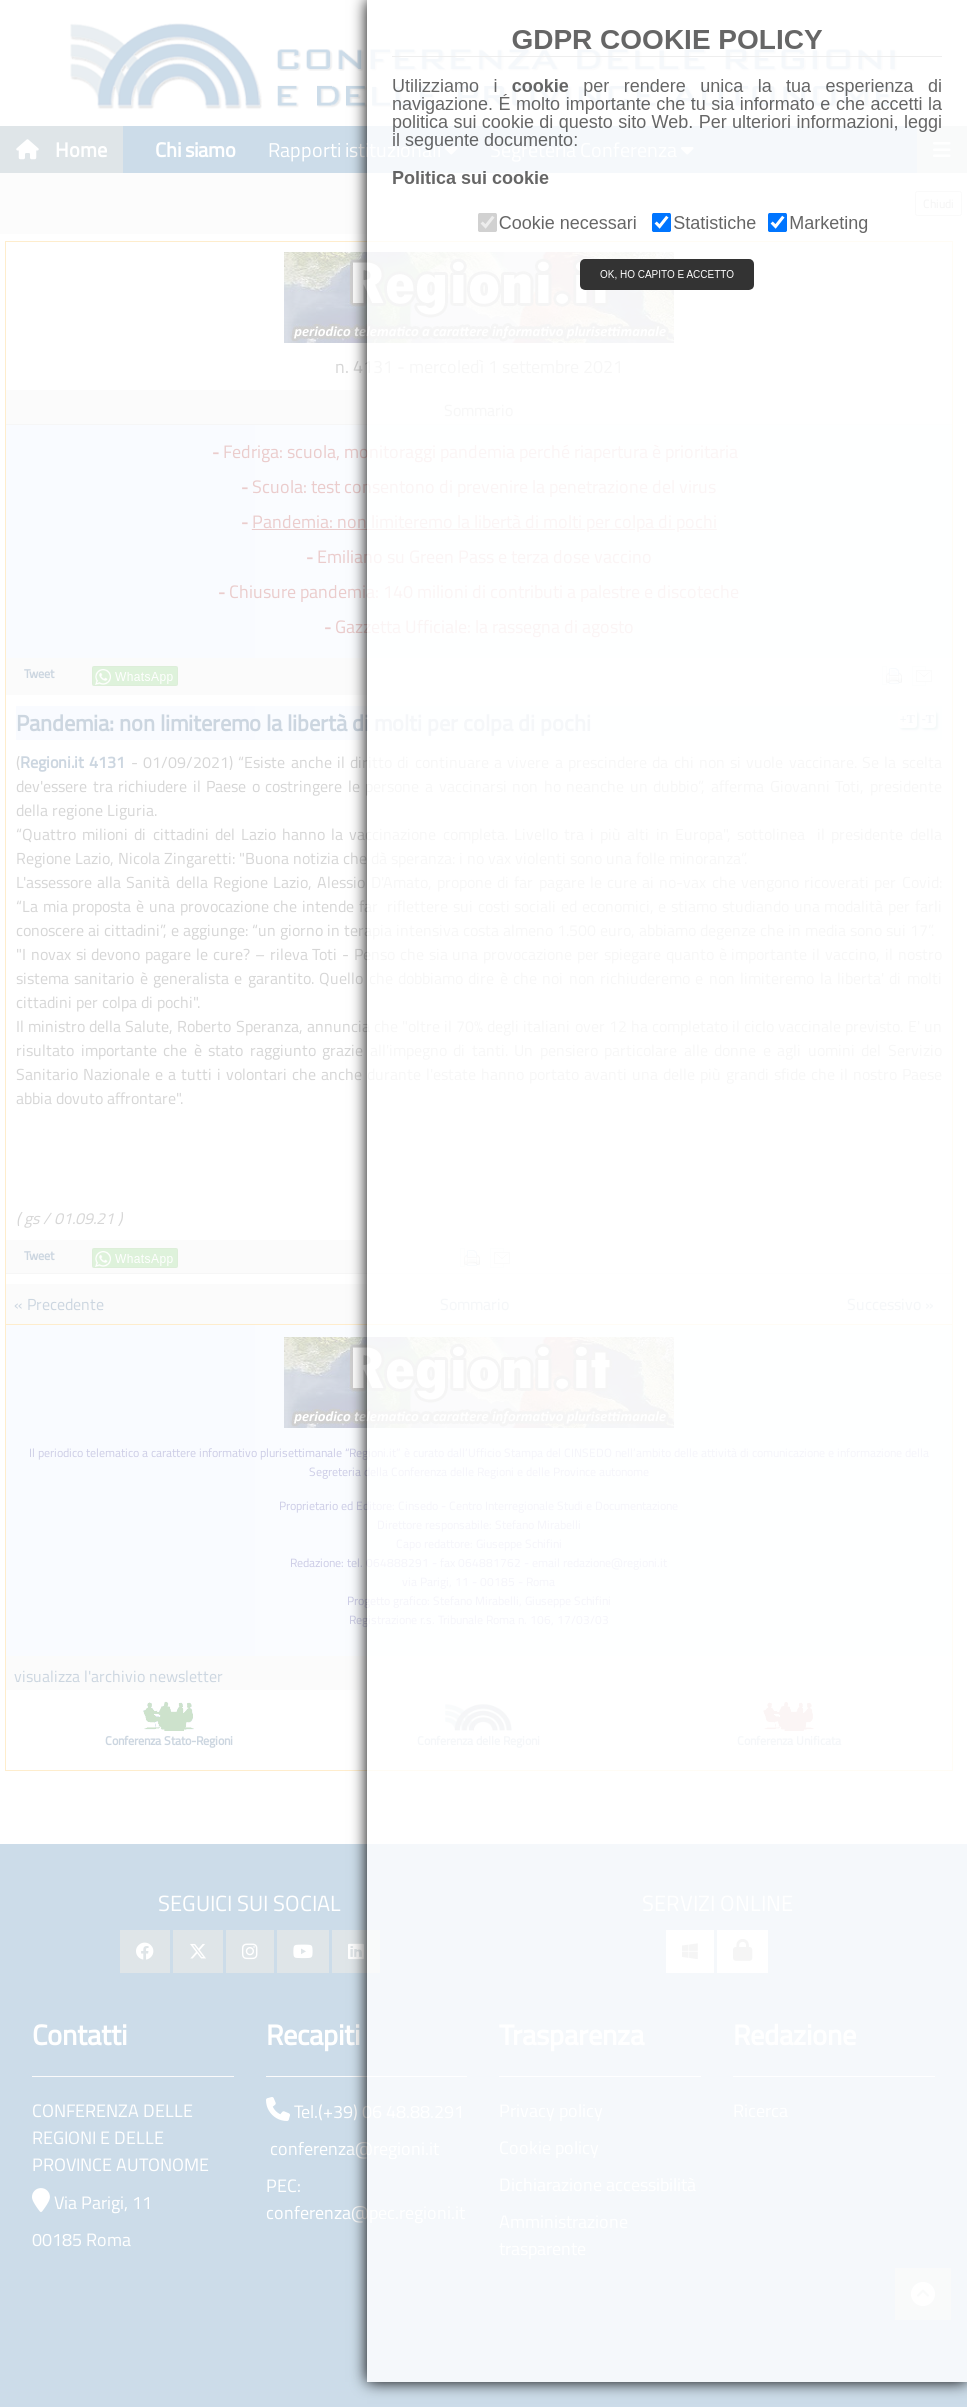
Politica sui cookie (470, 178)
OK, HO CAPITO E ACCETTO (667, 274)
